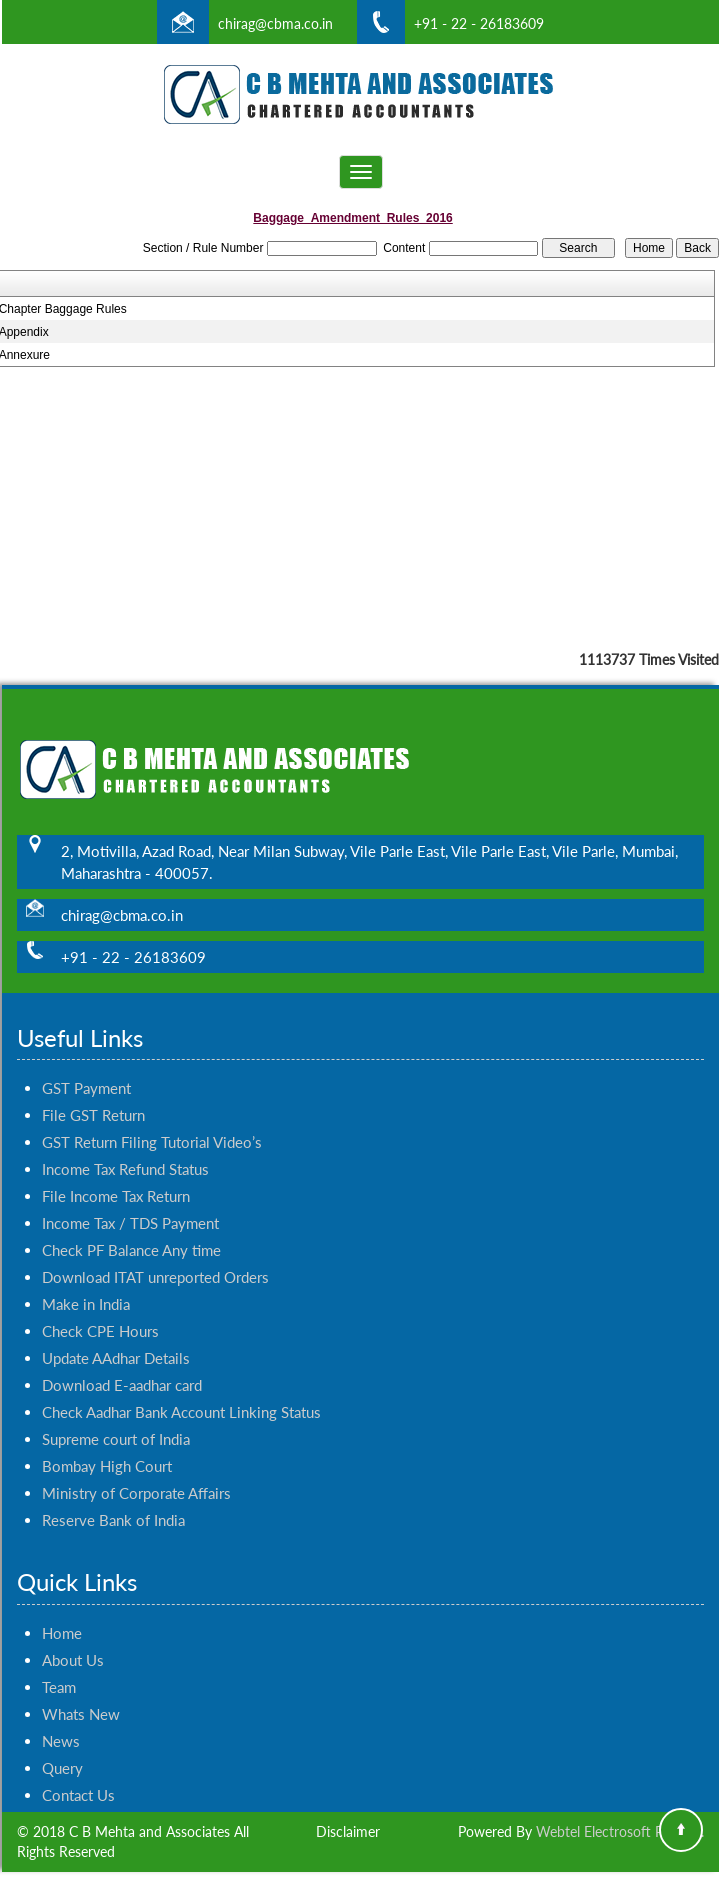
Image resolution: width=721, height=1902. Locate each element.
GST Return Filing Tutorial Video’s (152, 1119)
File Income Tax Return (116, 1173)
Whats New (81, 1691)
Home (62, 1610)
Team (59, 1664)
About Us (73, 1637)
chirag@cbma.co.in (275, 23)
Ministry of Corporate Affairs (136, 1470)
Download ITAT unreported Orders (155, 1254)
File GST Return (93, 1092)
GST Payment (86, 1065)
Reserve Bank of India (113, 1497)
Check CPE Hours (100, 1308)
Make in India (86, 1281)
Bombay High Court (107, 1443)
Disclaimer (348, 1831)
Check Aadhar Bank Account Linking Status (181, 1389)
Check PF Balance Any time (131, 1227)
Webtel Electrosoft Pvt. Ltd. (620, 1831)
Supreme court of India (116, 1416)
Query (62, 1745)
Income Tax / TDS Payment (130, 1200)
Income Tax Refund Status (125, 1146)
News (61, 1718)
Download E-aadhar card (122, 1362)
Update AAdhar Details (116, 1335)
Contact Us (78, 1772)
